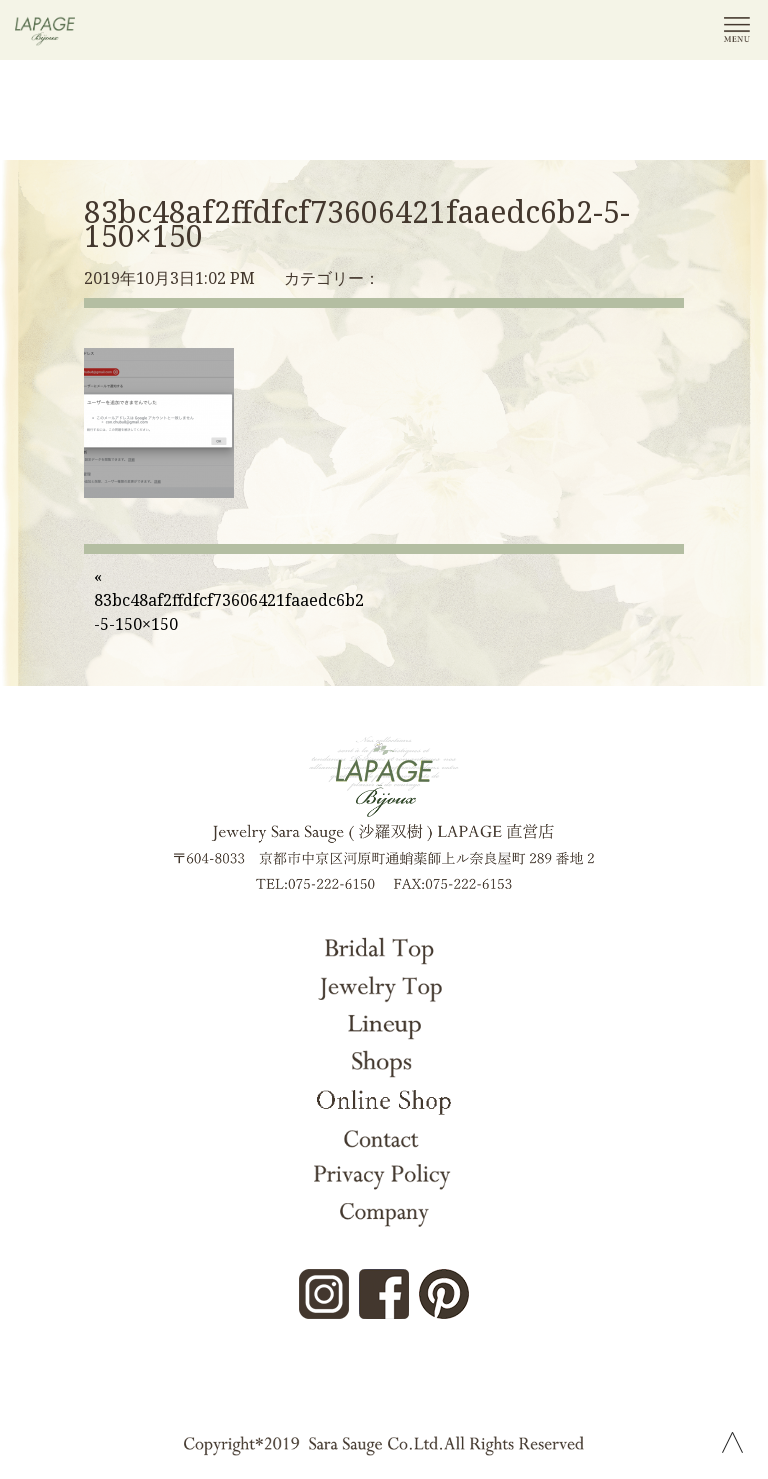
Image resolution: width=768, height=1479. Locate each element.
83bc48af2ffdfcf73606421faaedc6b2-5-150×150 (357, 223)
